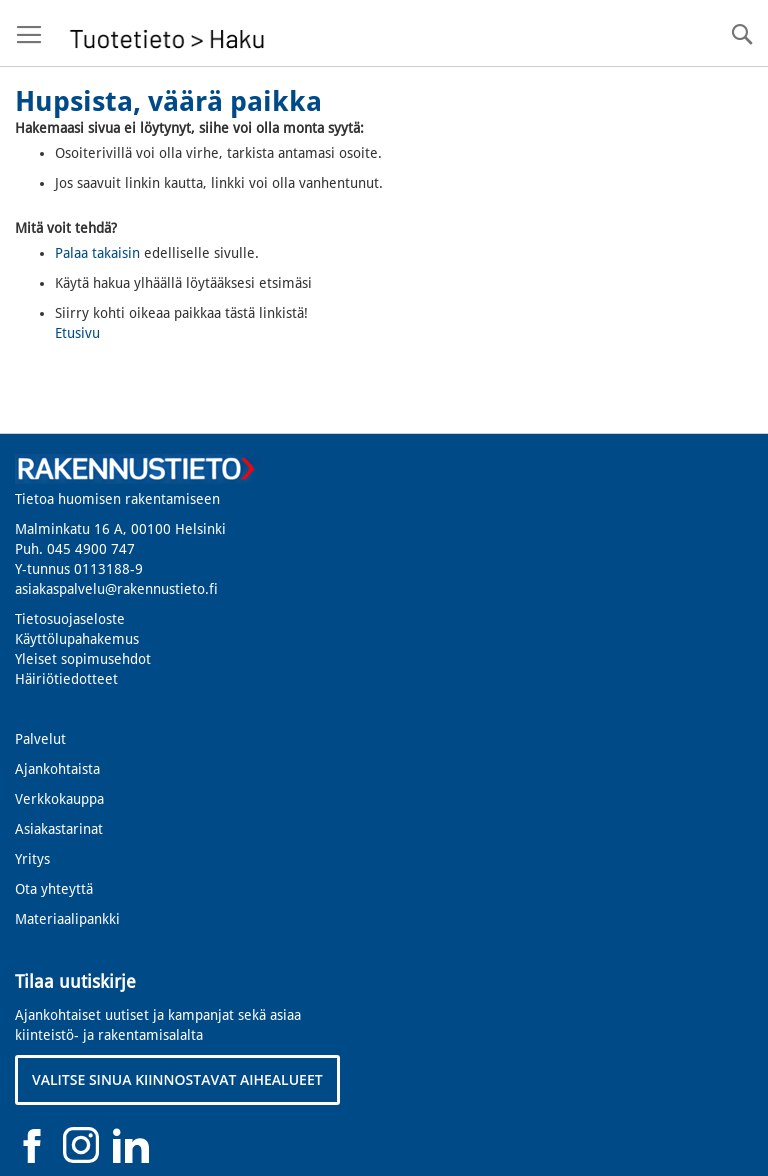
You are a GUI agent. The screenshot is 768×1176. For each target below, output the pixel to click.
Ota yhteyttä (54, 889)
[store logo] (167, 33)
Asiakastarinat (59, 829)
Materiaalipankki (67, 919)
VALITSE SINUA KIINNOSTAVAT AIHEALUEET (177, 1079)
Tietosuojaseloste (70, 619)
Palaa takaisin (97, 253)
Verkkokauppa (59, 799)
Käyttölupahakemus (77, 639)
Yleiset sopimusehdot (83, 659)
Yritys (32, 859)
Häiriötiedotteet (66, 679)
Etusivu (77, 333)
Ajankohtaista (57, 769)
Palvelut (40, 739)
